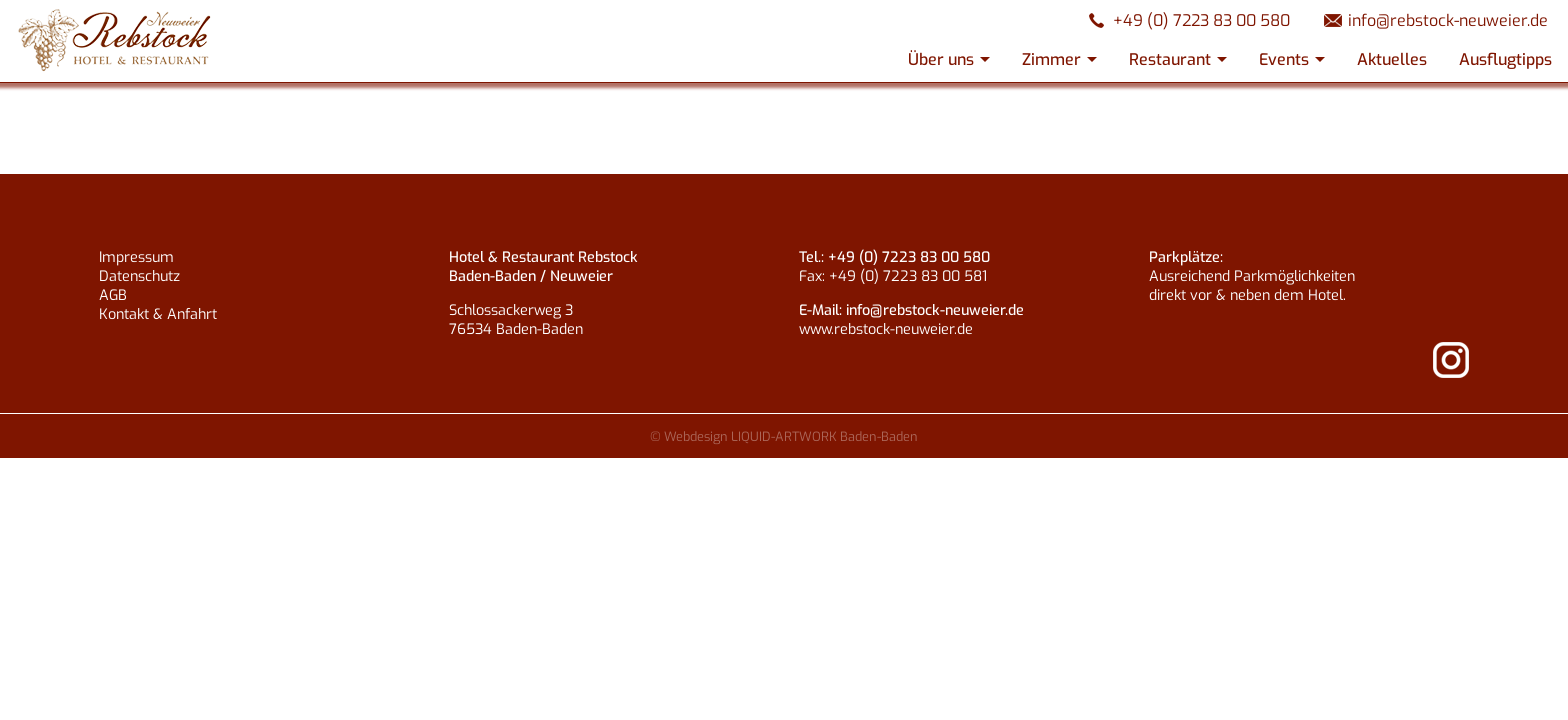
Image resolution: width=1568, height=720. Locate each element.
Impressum (136, 257)
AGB (113, 295)
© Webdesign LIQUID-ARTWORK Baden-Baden (784, 436)
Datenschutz (139, 276)
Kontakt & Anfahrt (158, 314)
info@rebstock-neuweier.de (1448, 20)
